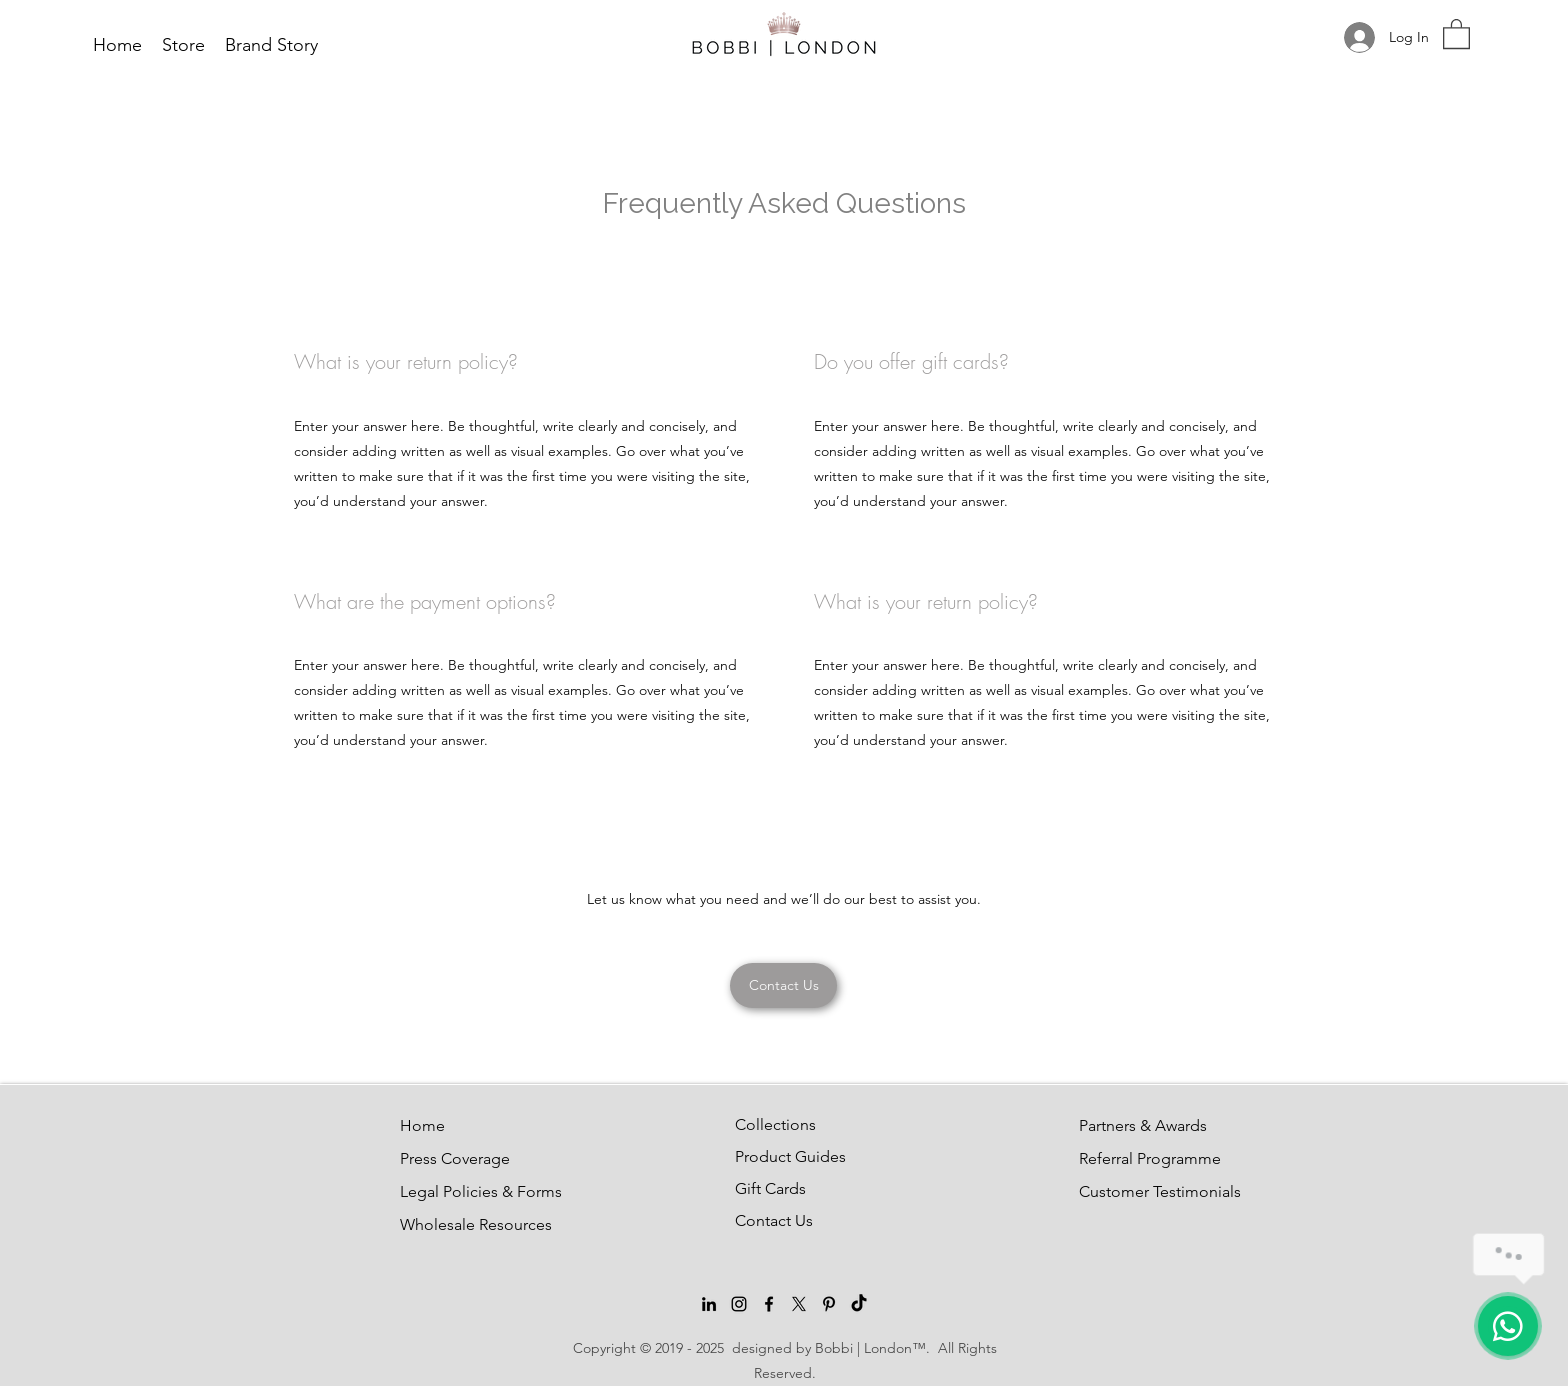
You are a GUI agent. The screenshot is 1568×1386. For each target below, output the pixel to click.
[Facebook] (769, 1304)
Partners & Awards (1127, 1125)
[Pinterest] (829, 1304)
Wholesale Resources (448, 1224)
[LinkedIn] (709, 1304)
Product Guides (783, 1156)
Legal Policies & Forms (448, 1191)
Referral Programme (1127, 1158)
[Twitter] (799, 1304)
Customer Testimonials (1127, 1191)
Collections (775, 1124)
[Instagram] (739, 1304)
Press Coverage (448, 1158)
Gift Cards (770, 1188)
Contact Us (774, 1220)
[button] (1456, 33)
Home (422, 1125)
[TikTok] (859, 1304)
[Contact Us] (783, 985)
